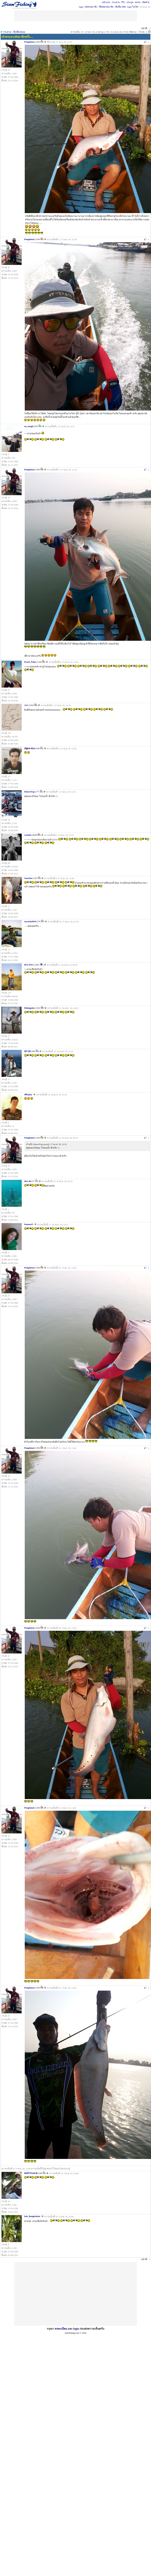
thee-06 (27, 1181)
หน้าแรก (106, 2)
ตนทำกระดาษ (31, 2173)
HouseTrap (29, 791)
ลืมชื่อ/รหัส (120, 7)
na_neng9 (28, 426)
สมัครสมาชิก (91, 7)
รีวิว (123, 2)
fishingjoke (29, 1008)
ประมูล (130, 2)
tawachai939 (30, 921)
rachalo (27, 835)
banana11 (28, 1224)
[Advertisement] (44, 2293)
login (81, 7)
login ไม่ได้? (133, 7)
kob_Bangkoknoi (32, 2216)
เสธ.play (28, 1094)
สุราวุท (27, 1051)
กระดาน (116, 2)
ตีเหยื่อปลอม (19, 32)
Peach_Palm (30, 662)
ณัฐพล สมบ (29, 748)
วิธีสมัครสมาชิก (106, 7)
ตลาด (137, 2)
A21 (26, 705)
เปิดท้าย (145, 2)
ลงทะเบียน (61, 2328)
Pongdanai (29, 42)
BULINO (28, 964)
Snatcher (28, 878)
